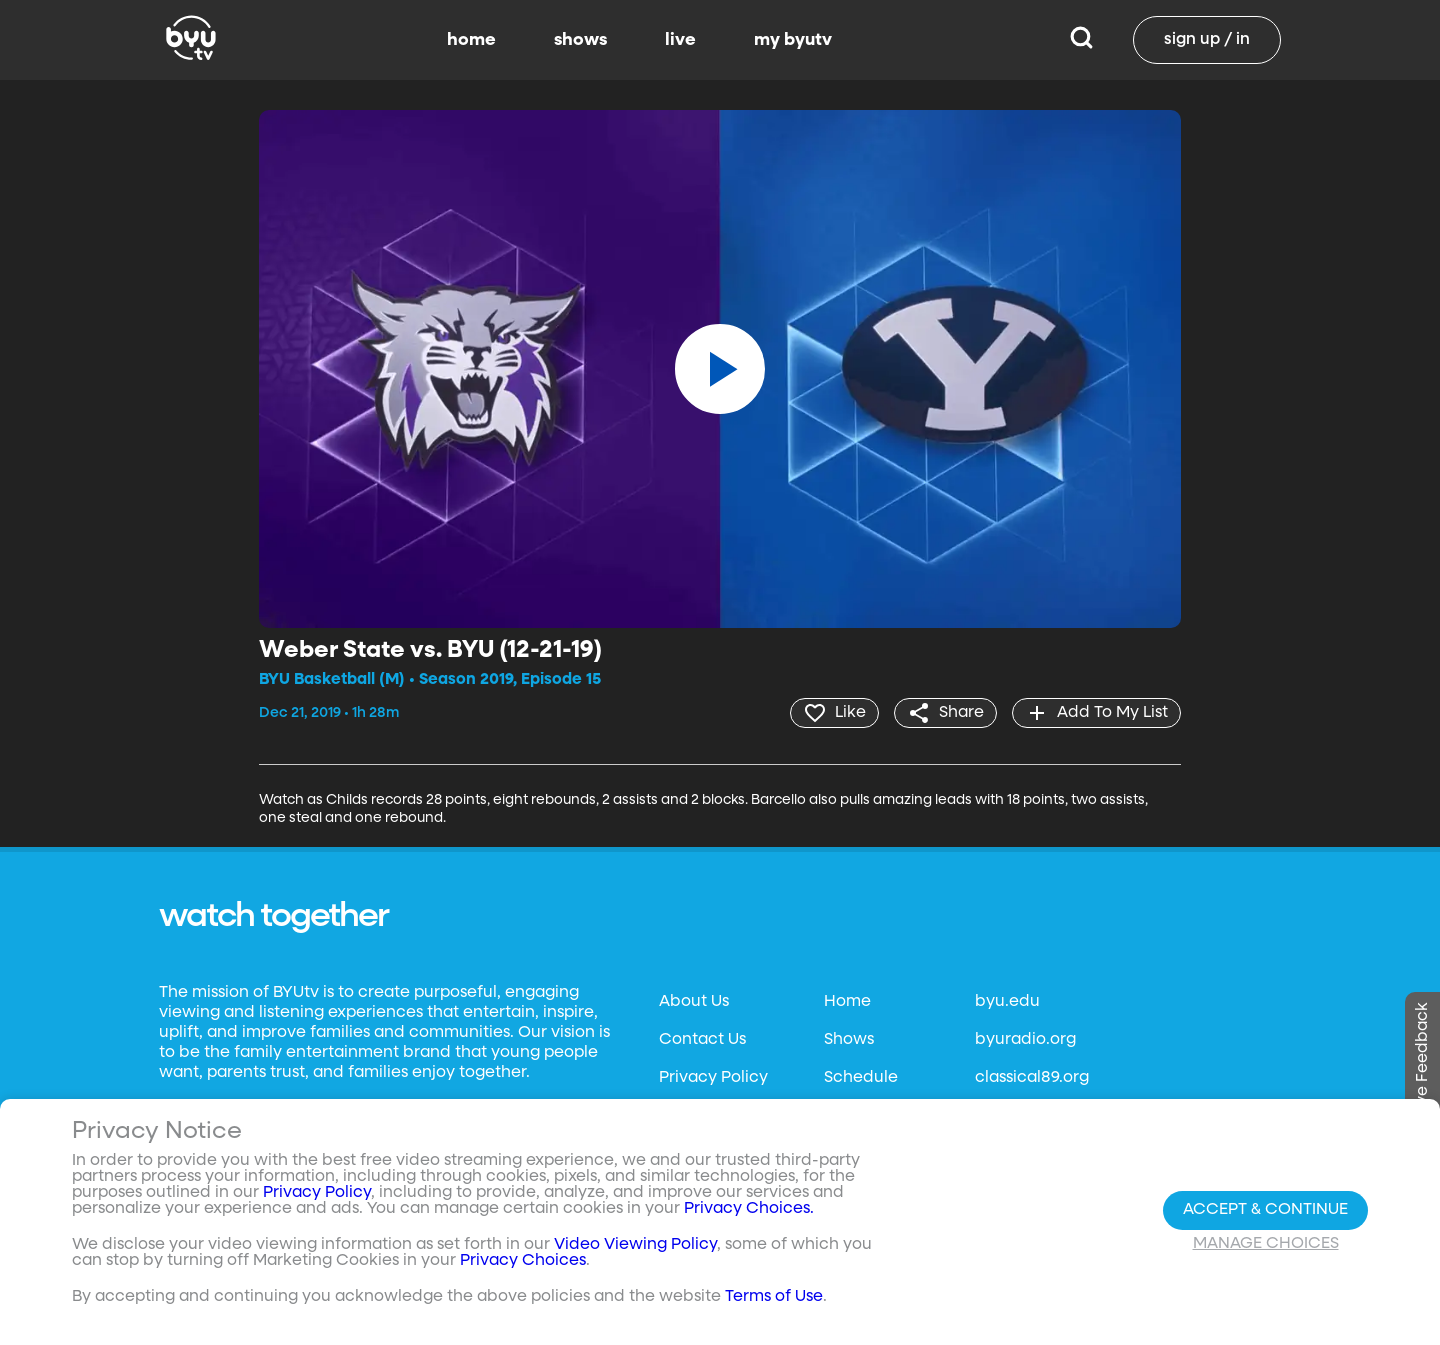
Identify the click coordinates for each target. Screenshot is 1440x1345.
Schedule (861, 1078)
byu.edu (1007, 1002)
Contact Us (702, 1040)
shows (580, 40)
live (680, 40)
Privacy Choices (523, 1261)
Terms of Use (774, 1297)
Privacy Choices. (749, 1209)
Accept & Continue (1265, 1210)
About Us (694, 1002)
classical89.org (1032, 1078)
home (471, 40)
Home (847, 1002)
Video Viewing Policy (635, 1245)
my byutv (793, 40)
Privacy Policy (713, 1078)
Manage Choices (1266, 1244)
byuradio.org (1025, 1040)
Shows (849, 1040)
